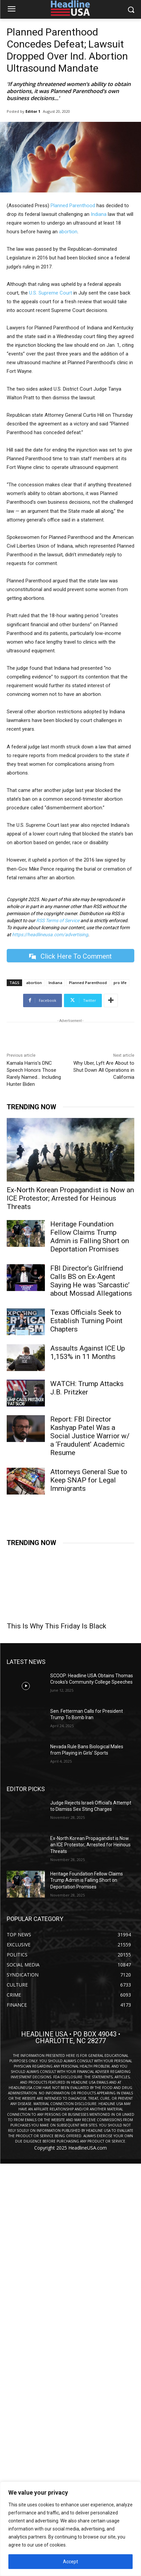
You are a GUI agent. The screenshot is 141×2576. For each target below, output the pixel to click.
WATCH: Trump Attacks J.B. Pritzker (87, 1388)
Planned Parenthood (73, 206)
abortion (68, 232)
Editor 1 (32, 111)
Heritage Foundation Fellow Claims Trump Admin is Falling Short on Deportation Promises (89, 1236)
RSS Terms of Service (57, 920)
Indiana (99, 214)
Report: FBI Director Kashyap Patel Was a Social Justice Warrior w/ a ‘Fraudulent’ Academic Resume (90, 1436)
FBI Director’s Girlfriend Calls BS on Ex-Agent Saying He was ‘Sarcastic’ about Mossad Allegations (91, 1280)
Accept (70, 2561)
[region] (70, 2529)
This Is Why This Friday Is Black (56, 1626)
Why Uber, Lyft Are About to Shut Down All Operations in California (103, 1070)
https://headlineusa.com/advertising (50, 934)
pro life (120, 982)
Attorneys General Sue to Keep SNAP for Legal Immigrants (88, 1480)
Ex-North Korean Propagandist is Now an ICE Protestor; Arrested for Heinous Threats (70, 1198)
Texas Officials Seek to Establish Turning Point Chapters (86, 1320)
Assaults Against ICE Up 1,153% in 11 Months (87, 1352)
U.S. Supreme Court (50, 293)
